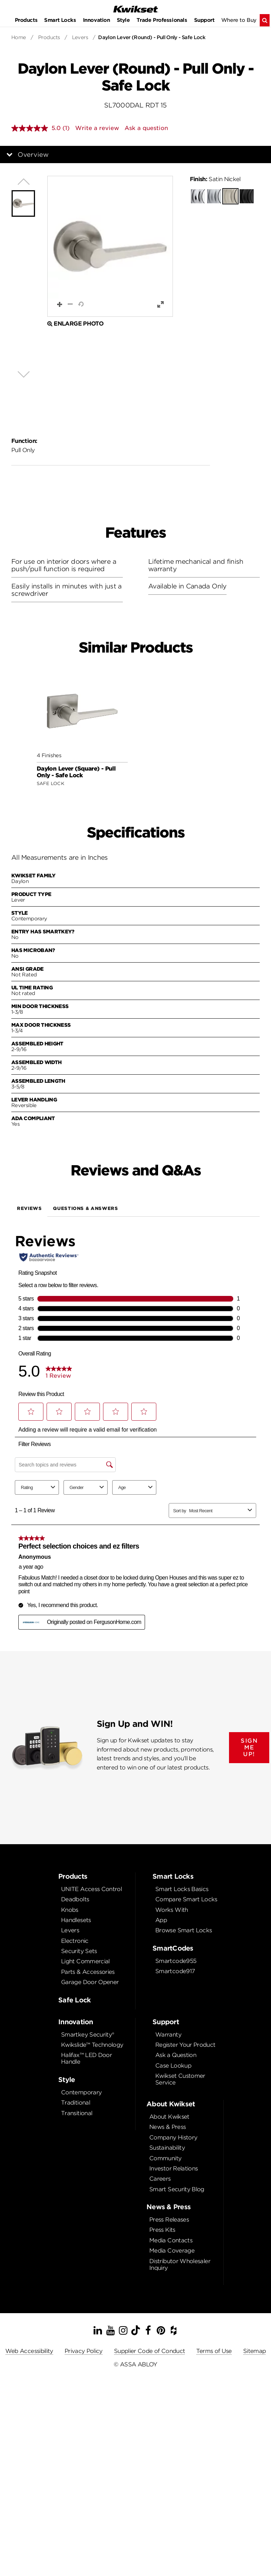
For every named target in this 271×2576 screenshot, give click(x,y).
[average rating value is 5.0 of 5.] (36, 128)
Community (165, 2158)
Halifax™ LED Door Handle (86, 2058)
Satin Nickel (215, 179)
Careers (160, 2178)
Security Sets (79, 1951)
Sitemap (254, 2351)
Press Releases (169, 2219)
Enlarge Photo (75, 323)
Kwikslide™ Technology (92, 2044)
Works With (171, 1910)
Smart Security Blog (176, 2189)
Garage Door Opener (90, 1982)
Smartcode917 (175, 1971)
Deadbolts (75, 1899)
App (161, 1920)
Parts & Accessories (88, 1972)
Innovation (96, 20)
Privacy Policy (84, 2351)
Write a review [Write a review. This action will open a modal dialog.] (97, 128)
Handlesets (76, 1920)
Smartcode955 (175, 1961)
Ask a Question (175, 2055)
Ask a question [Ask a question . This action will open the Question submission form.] (146, 128)
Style (123, 20)
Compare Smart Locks (186, 1899)
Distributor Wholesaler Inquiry (179, 2264)
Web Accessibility (29, 2351)
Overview (33, 154)
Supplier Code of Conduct (149, 2351)
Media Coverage (171, 2250)
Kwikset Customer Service (180, 2079)
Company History (173, 2137)
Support (204, 20)
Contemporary (81, 2092)
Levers (80, 37)
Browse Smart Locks (183, 1930)
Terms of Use (213, 2351)
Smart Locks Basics (181, 1889)
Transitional (76, 2113)
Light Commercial (85, 1961)
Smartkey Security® (87, 2034)
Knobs (69, 1910)
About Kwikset (169, 2116)
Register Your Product (185, 2044)
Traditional (75, 2102)
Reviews (29, 1208)
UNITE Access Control (91, 1889)
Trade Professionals (162, 20)
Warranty (168, 2034)
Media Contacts (170, 2240)
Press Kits (162, 2229)
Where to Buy (239, 20)
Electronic (75, 1941)
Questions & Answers (85, 1208)
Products (26, 20)
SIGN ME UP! (249, 1747)
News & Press (167, 2127)
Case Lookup (173, 2065)
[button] (110, 246)
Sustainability (167, 2147)
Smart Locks (60, 20)
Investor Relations (173, 2168)
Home (18, 37)
